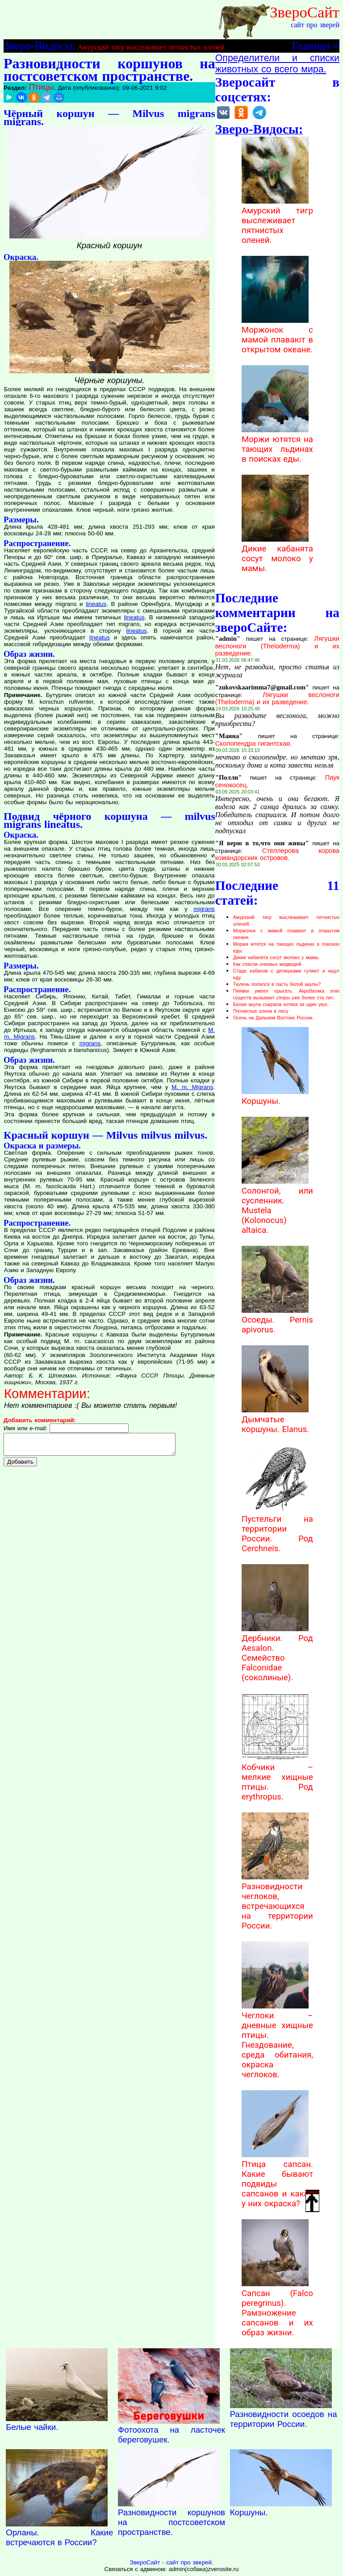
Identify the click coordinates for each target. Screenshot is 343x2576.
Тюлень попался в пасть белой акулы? (277, 984)
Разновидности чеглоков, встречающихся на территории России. (277, 1901)
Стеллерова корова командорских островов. (277, 854)
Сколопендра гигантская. (253, 743)
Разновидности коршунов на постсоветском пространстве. (171, 2522)
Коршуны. (275, 1096)
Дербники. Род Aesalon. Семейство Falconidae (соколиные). (277, 1653)
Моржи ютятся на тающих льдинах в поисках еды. (277, 444)
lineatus (96, 604)
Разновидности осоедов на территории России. (283, 2419)
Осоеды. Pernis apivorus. (277, 1320)
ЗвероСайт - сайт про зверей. (171, 2562)
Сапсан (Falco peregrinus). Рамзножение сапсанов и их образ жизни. (277, 2308)
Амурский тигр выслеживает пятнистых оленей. (152, 47)
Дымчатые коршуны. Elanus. (275, 1419)
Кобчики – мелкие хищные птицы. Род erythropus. (277, 1777)
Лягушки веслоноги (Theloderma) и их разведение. (277, 646)
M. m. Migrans (192, 1087)
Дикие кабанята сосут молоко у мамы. (277, 553)
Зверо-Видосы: (39, 45)
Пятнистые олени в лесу (261, 1011)
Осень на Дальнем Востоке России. (273, 1017)
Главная (311, 45)
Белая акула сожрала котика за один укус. (281, 1004)
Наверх (312, 2200)
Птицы (41, 87)
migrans (203, 909)
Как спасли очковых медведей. (267, 964)
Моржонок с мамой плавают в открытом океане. (277, 335)
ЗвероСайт (304, 12)
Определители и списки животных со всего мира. (277, 64)
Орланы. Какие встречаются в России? (59, 2537)
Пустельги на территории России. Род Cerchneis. (277, 1528)
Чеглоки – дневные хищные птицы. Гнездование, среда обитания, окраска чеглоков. (277, 2040)
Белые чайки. (32, 2427)
